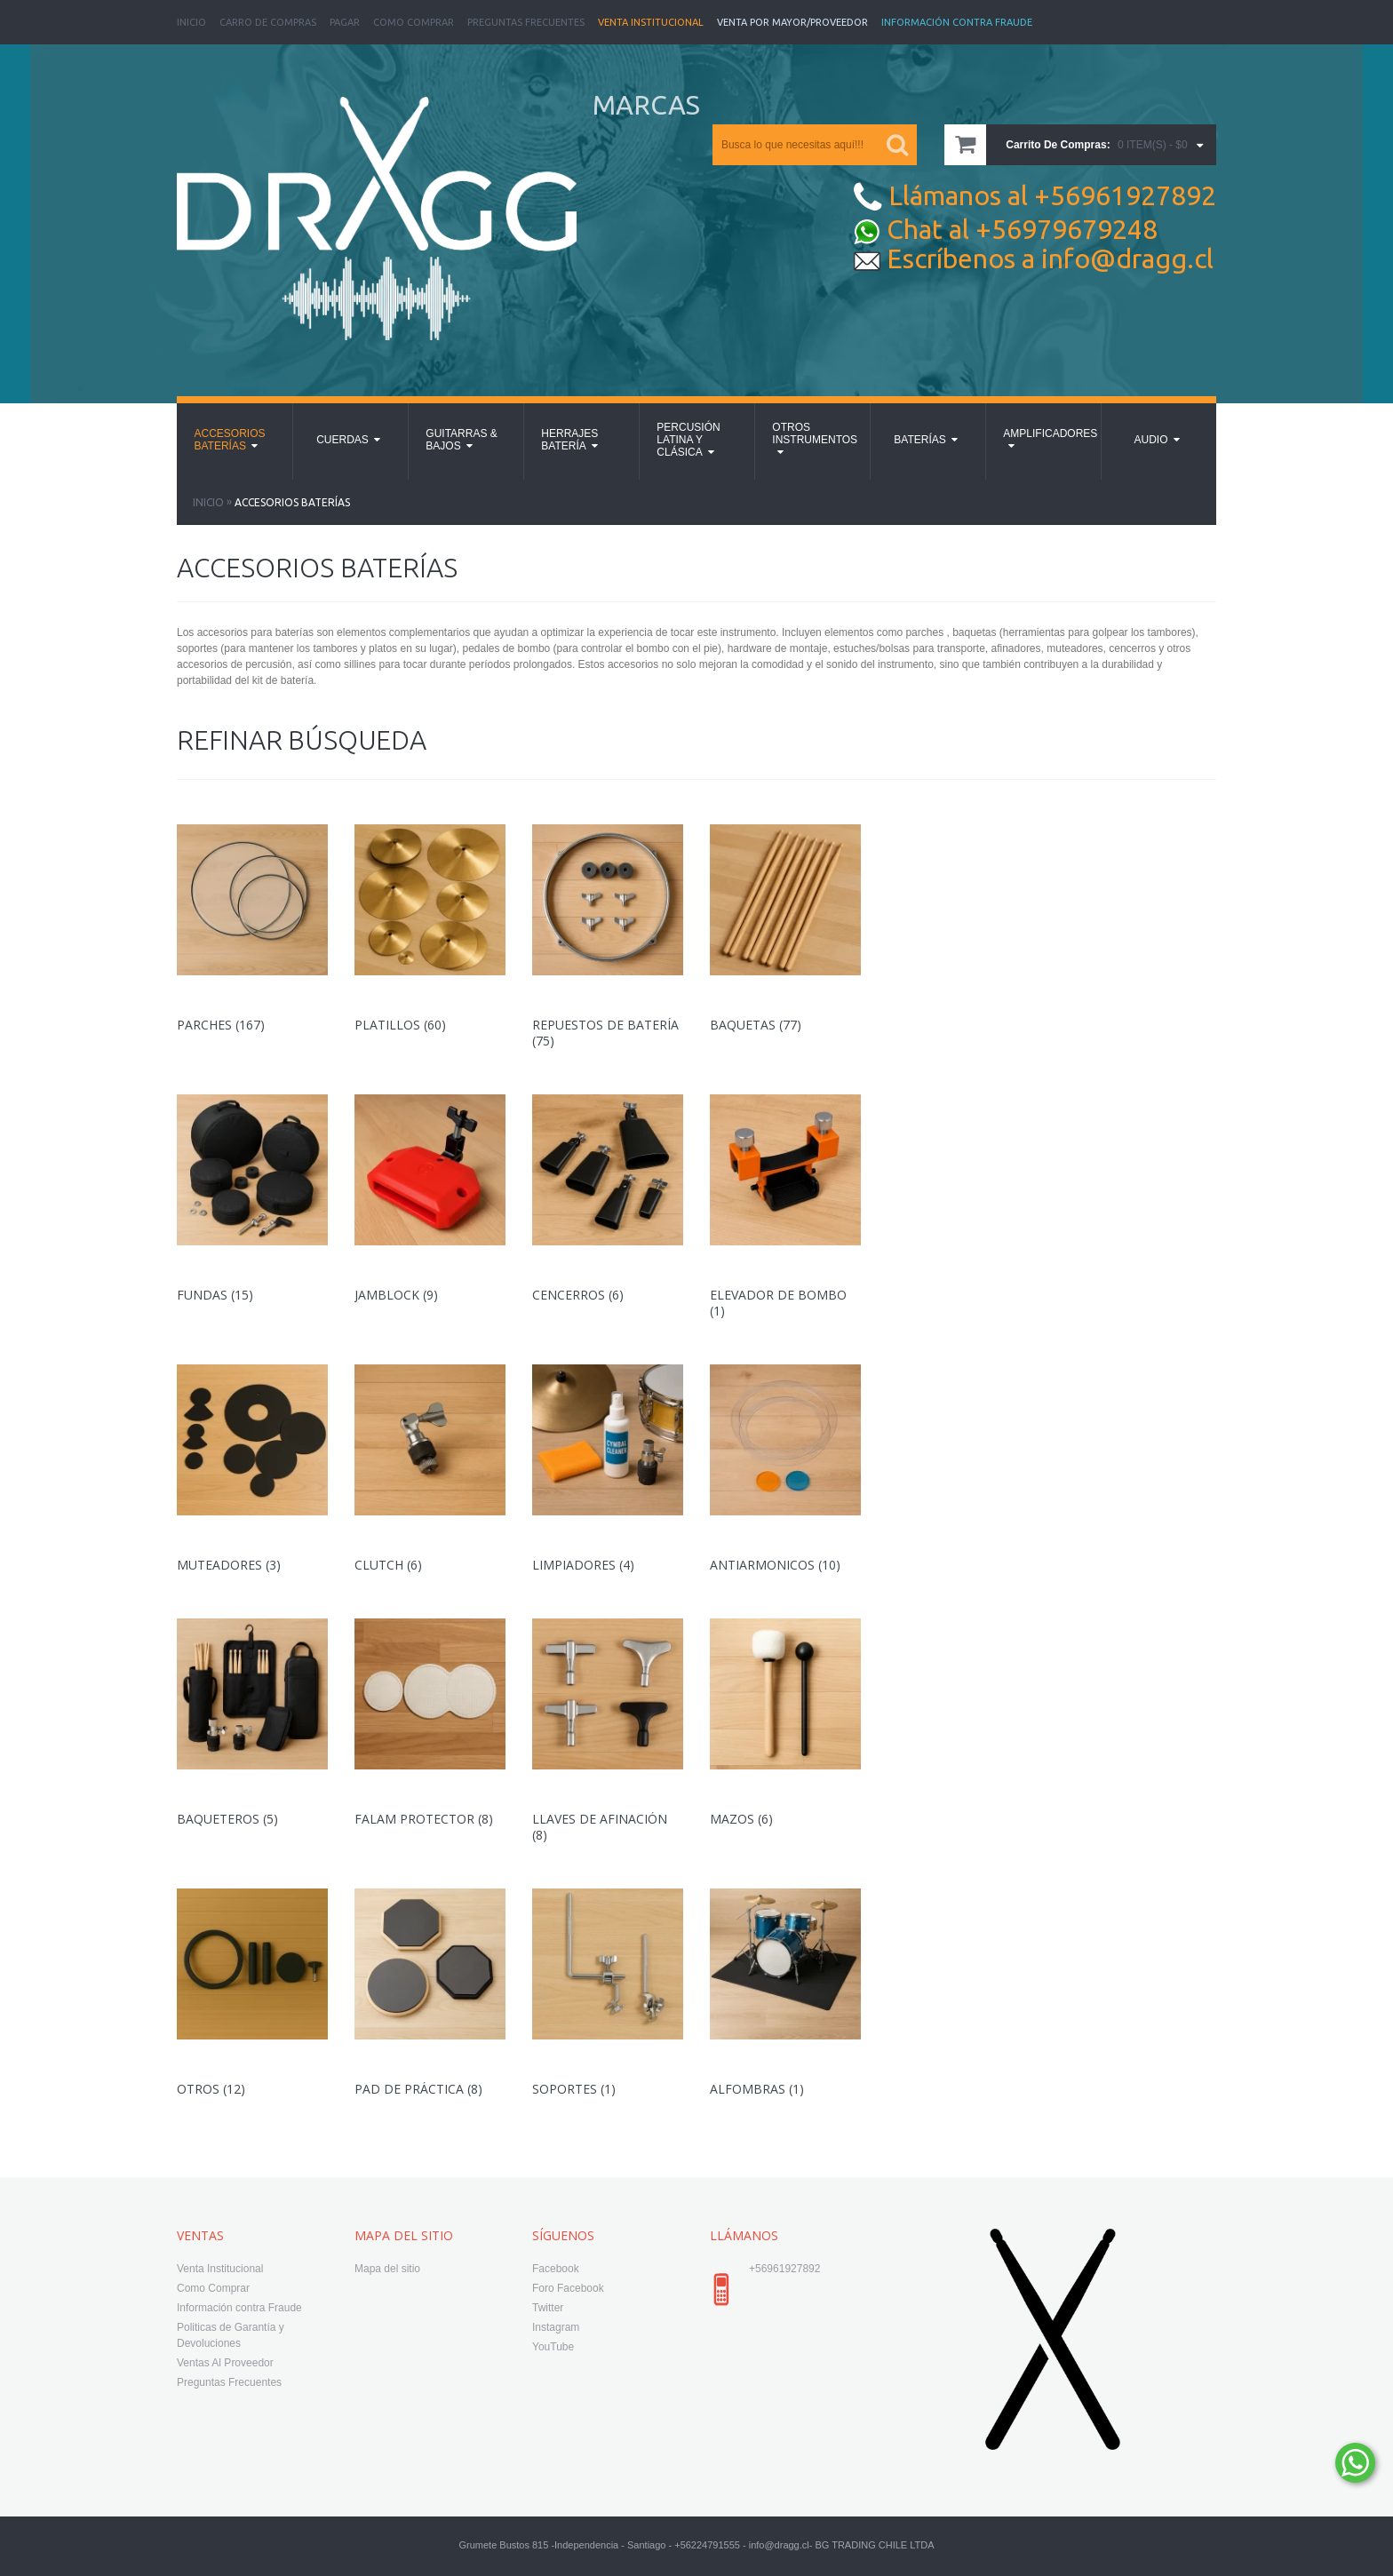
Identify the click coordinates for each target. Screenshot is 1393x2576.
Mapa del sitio (387, 2268)
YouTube (553, 2347)
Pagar (345, 22)
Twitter (547, 2308)
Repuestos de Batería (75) (605, 1032)
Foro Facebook (568, 2288)
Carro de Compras (267, 22)
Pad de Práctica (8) (418, 2088)
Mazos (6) (741, 1818)
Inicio (191, 22)
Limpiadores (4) (583, 1564)
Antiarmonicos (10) (775, 1564)
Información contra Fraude (239, 2308)
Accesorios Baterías (292, 502)
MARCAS (646, 105)
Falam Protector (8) (423, 1818)
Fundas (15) (215, 1294)
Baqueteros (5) (227, 1818)
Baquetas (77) (755, 1024)
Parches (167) (221, 1024)
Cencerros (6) (578, 1294)
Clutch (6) (388, 1564)
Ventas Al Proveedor (225, 2363)
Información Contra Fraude (956, 22)
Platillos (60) (400, 1024)
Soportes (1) (574, 2088)
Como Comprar (413, 22)
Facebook (555, 2268)
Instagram (555, 2327)
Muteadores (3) (229, 1564)
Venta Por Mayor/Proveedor (792, 22)
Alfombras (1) (757, 2088)
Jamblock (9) (396, 1294)
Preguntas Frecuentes (526, 22)
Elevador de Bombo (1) (778, 1302)
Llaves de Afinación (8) (599, 1826)
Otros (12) (211, 2088)
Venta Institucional (651, 22)
